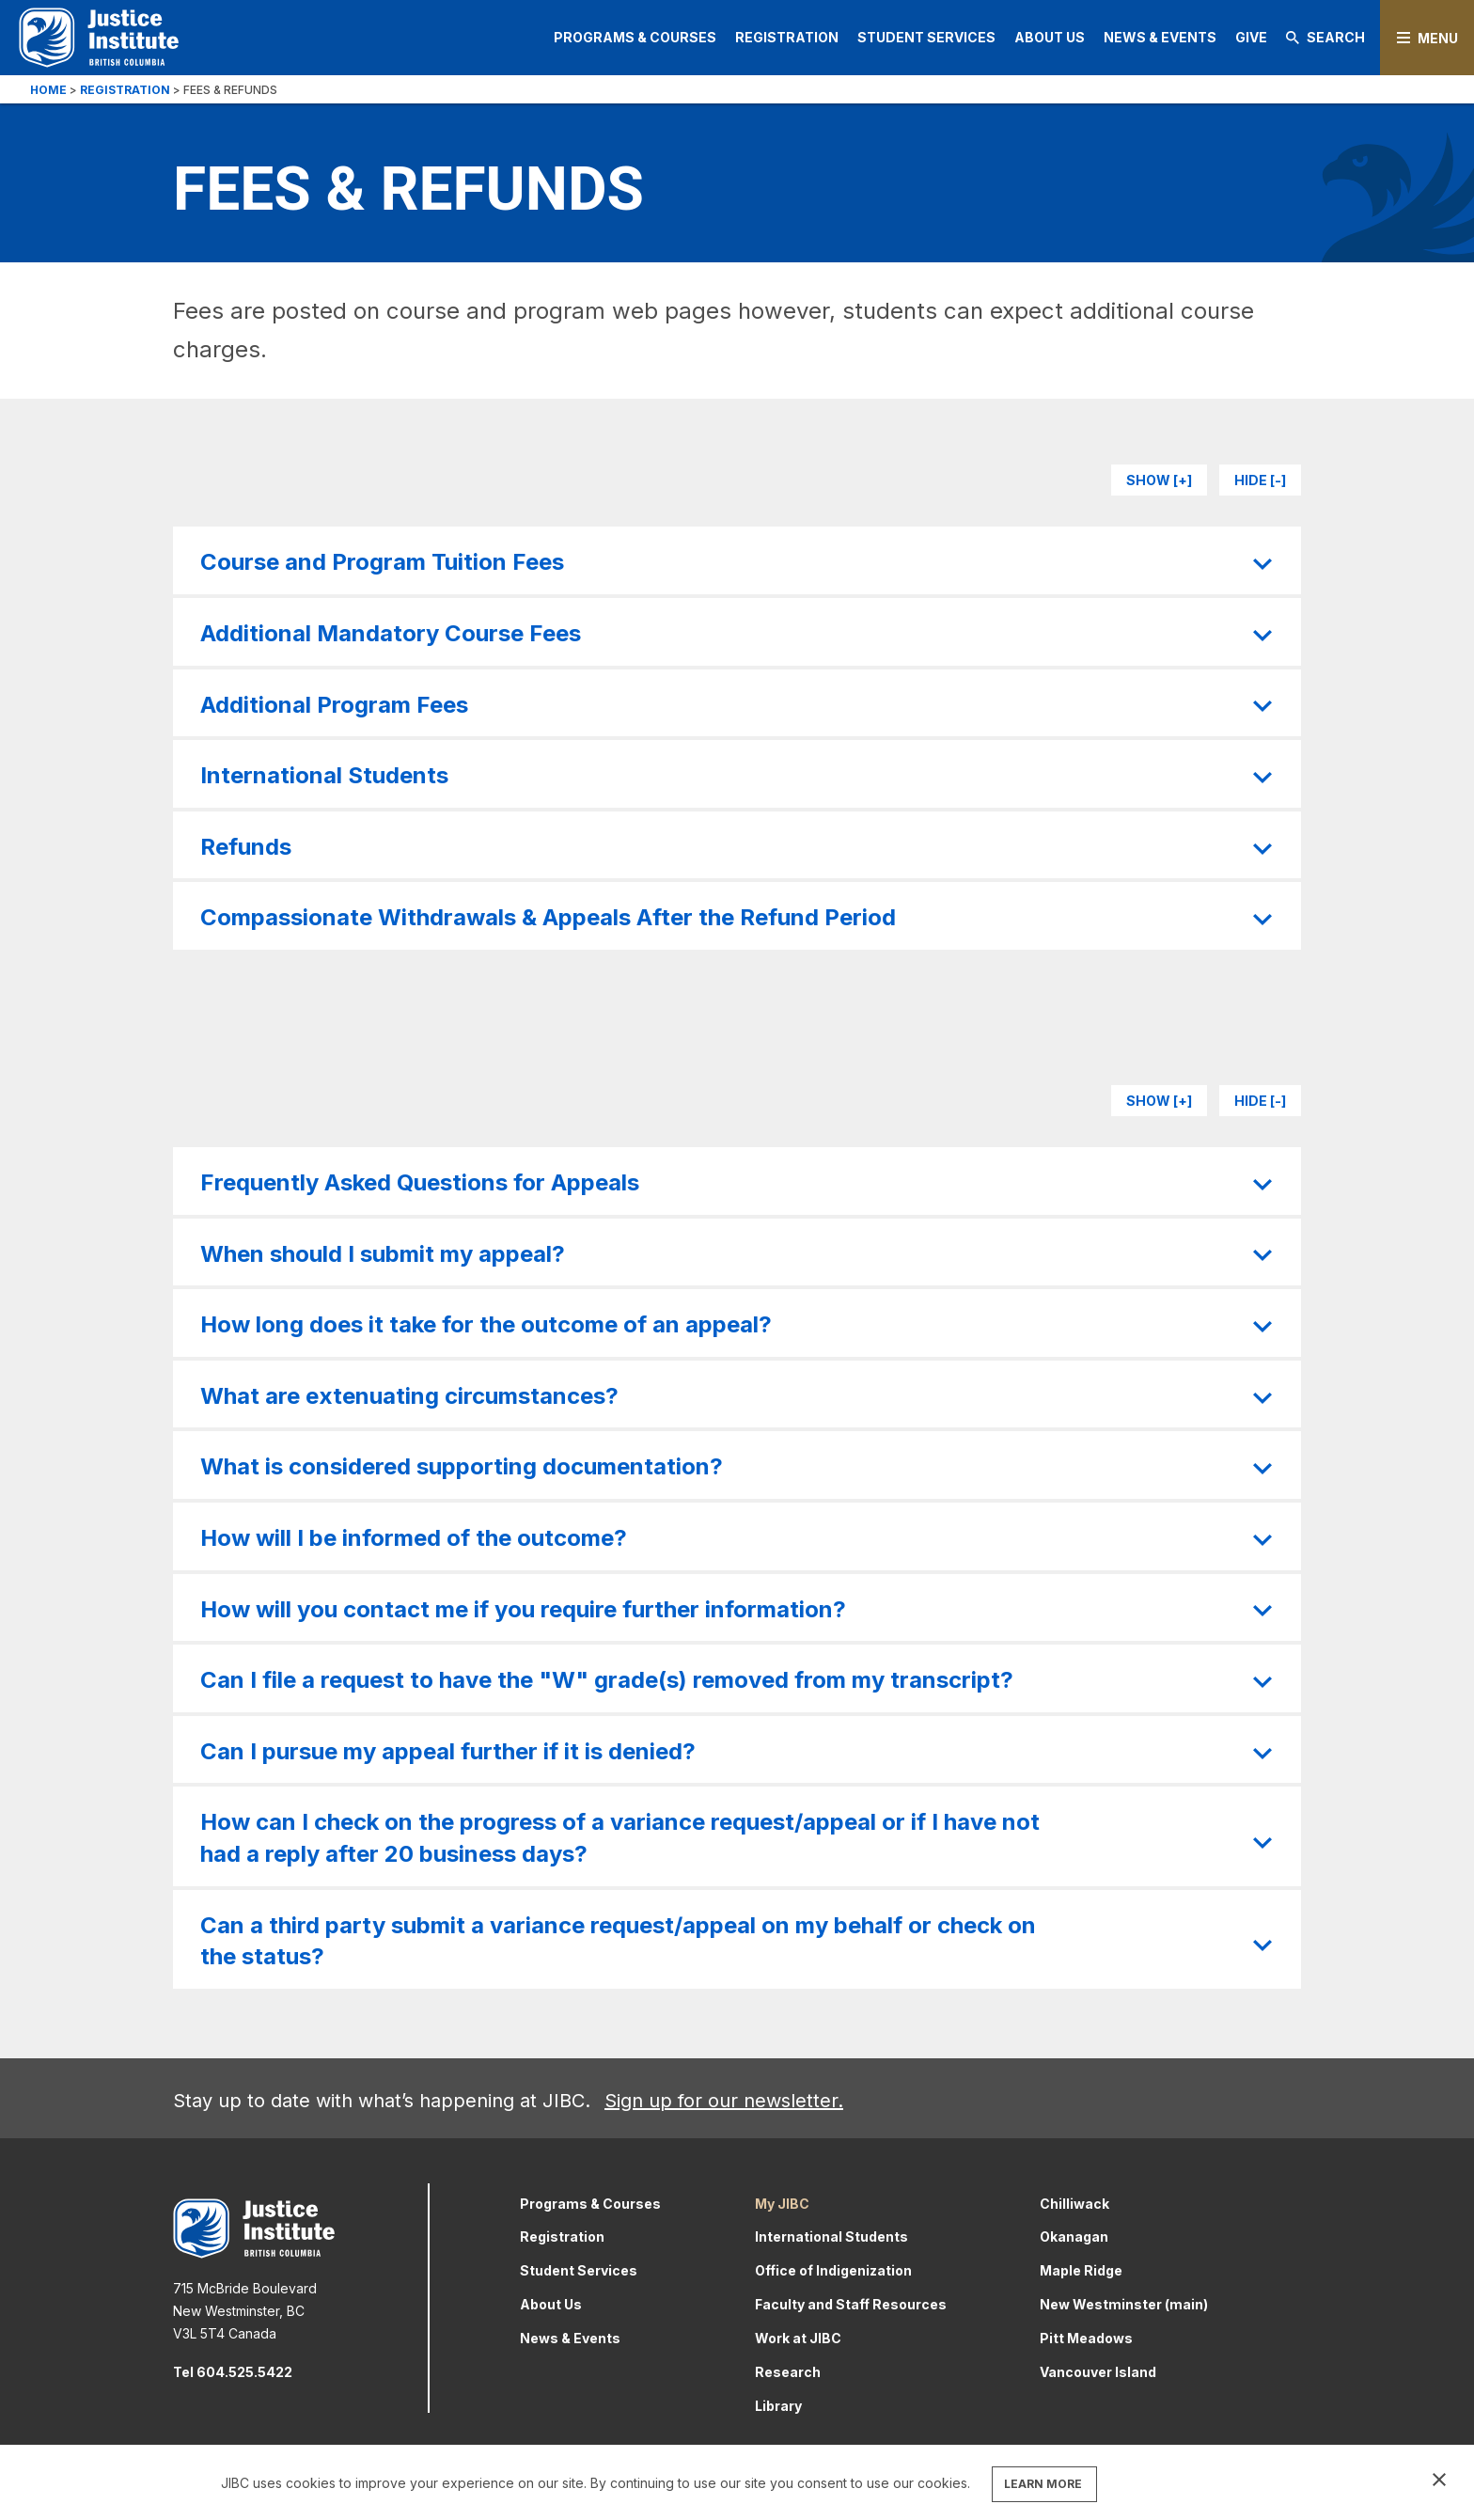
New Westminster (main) (1124, 2304)
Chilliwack (1074, 2204)
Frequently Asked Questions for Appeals (419, 1182)
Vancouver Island (1098, 2372)
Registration (787, 37)
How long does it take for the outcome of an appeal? (486, 1324)
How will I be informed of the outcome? (413, 1537)
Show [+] (1159, 480)
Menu (1438, 38)
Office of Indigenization (833, 2270)
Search (1325, 37)
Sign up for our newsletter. (723, 2100)
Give (1251, 37)
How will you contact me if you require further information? (523, 1609)
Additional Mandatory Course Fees (390, 633)
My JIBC (782, 2204)
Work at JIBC (798, 2338)
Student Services (926, 37)
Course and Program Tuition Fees (382, 561)
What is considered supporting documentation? (461, 1466)
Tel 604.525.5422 (232, 2372)
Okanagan (1074, 2236)
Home (48, 90)
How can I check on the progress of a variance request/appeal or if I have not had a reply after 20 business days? (620, 1837)
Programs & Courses (635, 37)
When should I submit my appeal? (382, 1254)
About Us (1049, 37)
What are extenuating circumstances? (409, 1396)
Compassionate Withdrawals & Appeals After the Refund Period (548, 917)
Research (788, 2372)
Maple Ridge (1081, 2270)
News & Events (1160, 37)
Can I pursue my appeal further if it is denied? (448, 1751)
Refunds (245, 846)
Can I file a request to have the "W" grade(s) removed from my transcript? (606, 1679)
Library (778, 2406)
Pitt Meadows (1086, 2338)
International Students (324, 775)
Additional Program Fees (334, 704)
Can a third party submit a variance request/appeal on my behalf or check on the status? (618, 1941)
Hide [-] (1260, 480)
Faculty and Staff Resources (851, 2304)
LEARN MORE (1043, 2484)
